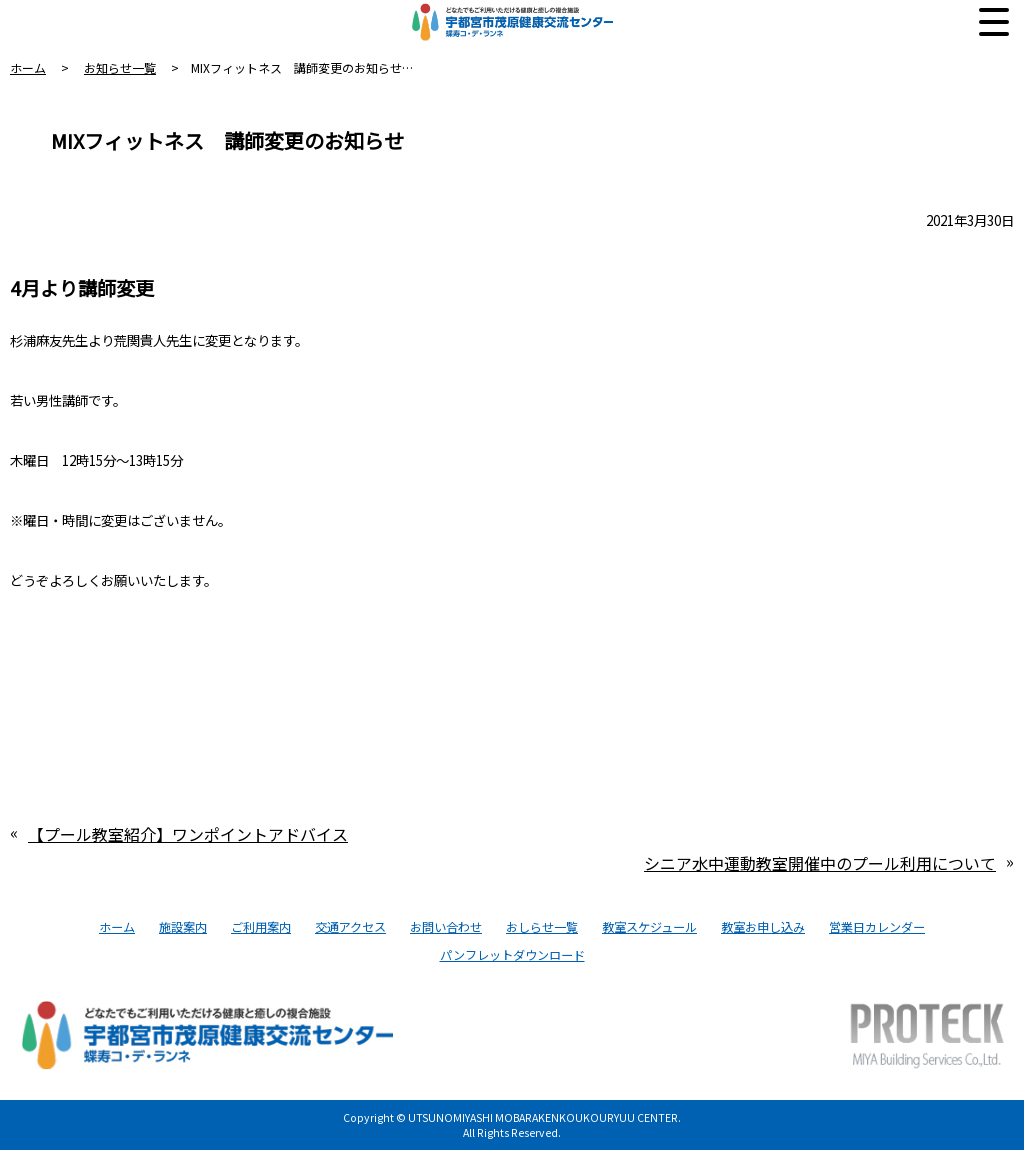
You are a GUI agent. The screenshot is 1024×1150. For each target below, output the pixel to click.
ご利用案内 (261, 927)
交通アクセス (350, 927)
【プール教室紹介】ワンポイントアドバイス (188, 834)
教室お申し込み (763, 927)
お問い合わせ (446, 927)
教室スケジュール (649, 927)
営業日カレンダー (877, 927)
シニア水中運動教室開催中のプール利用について (820, 863)
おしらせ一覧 (542, 927)
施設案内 (183, 927)
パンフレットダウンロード (512, 955)
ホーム (28, 67)
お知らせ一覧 (120, 67)
